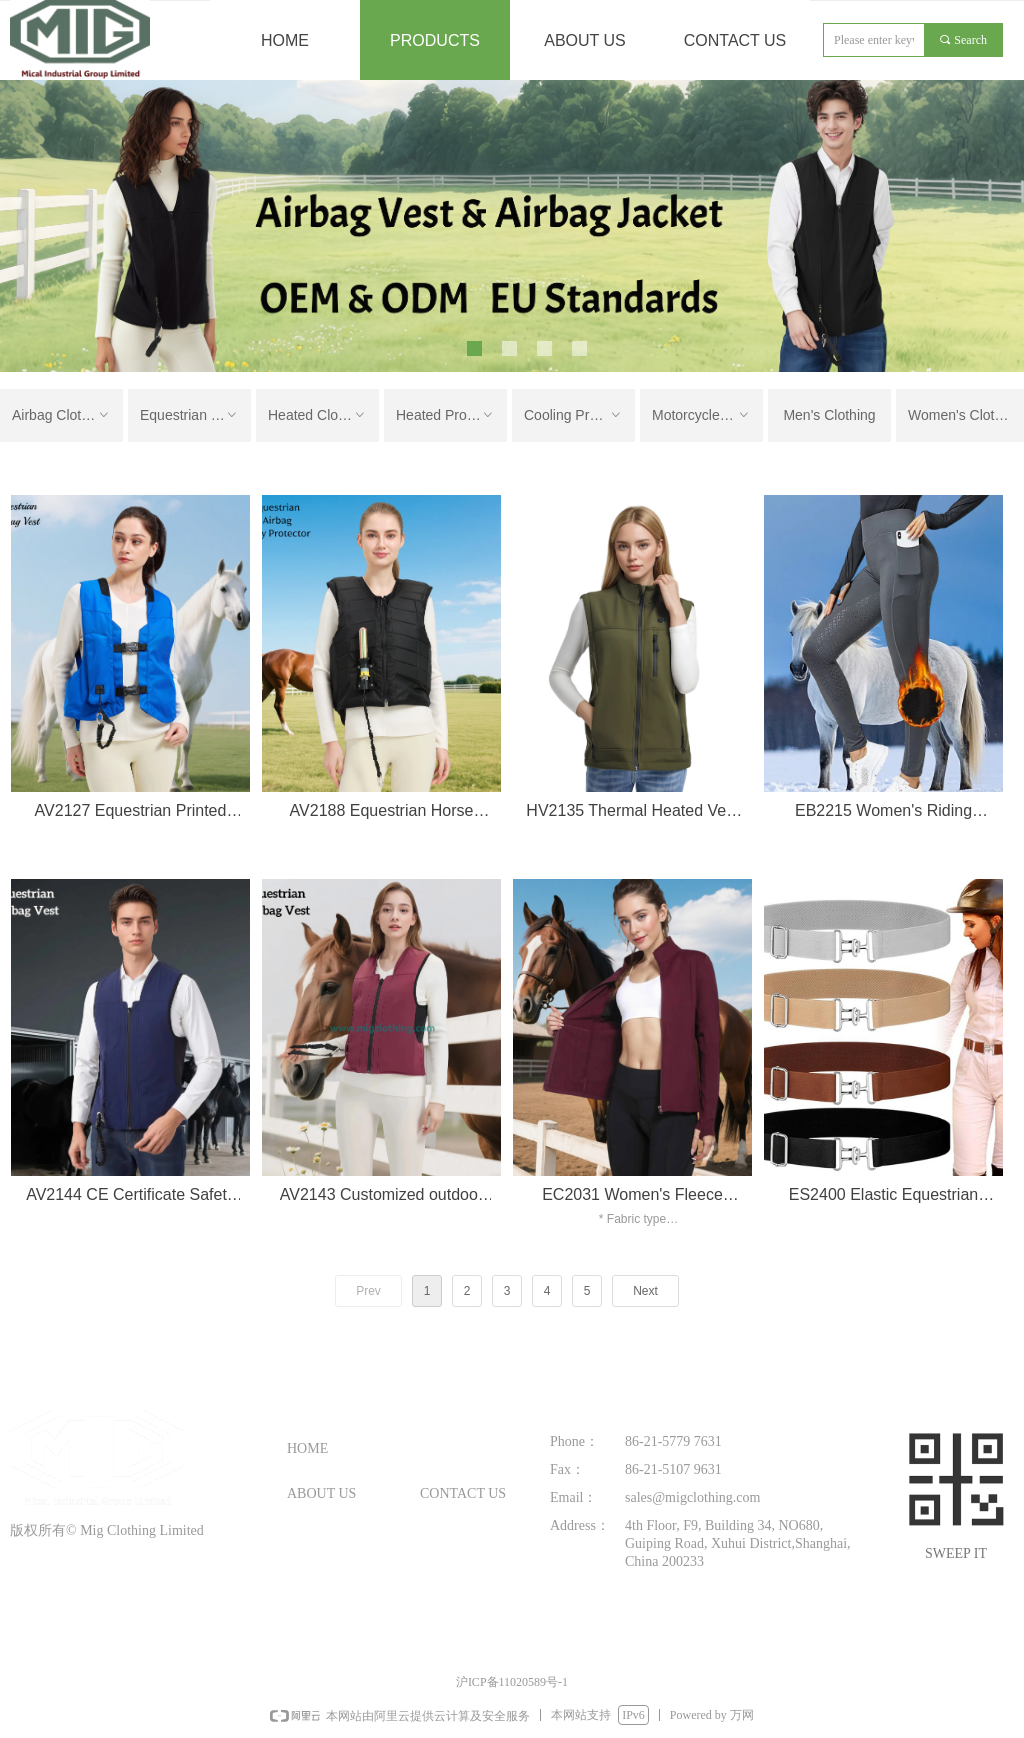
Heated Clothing (318, 415)
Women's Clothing (964, 415)
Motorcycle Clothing (707, 415)
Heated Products (448, 415)
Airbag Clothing (61, 415)
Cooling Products (577, 415)
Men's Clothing (829, 415)
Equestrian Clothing (195, 415)
